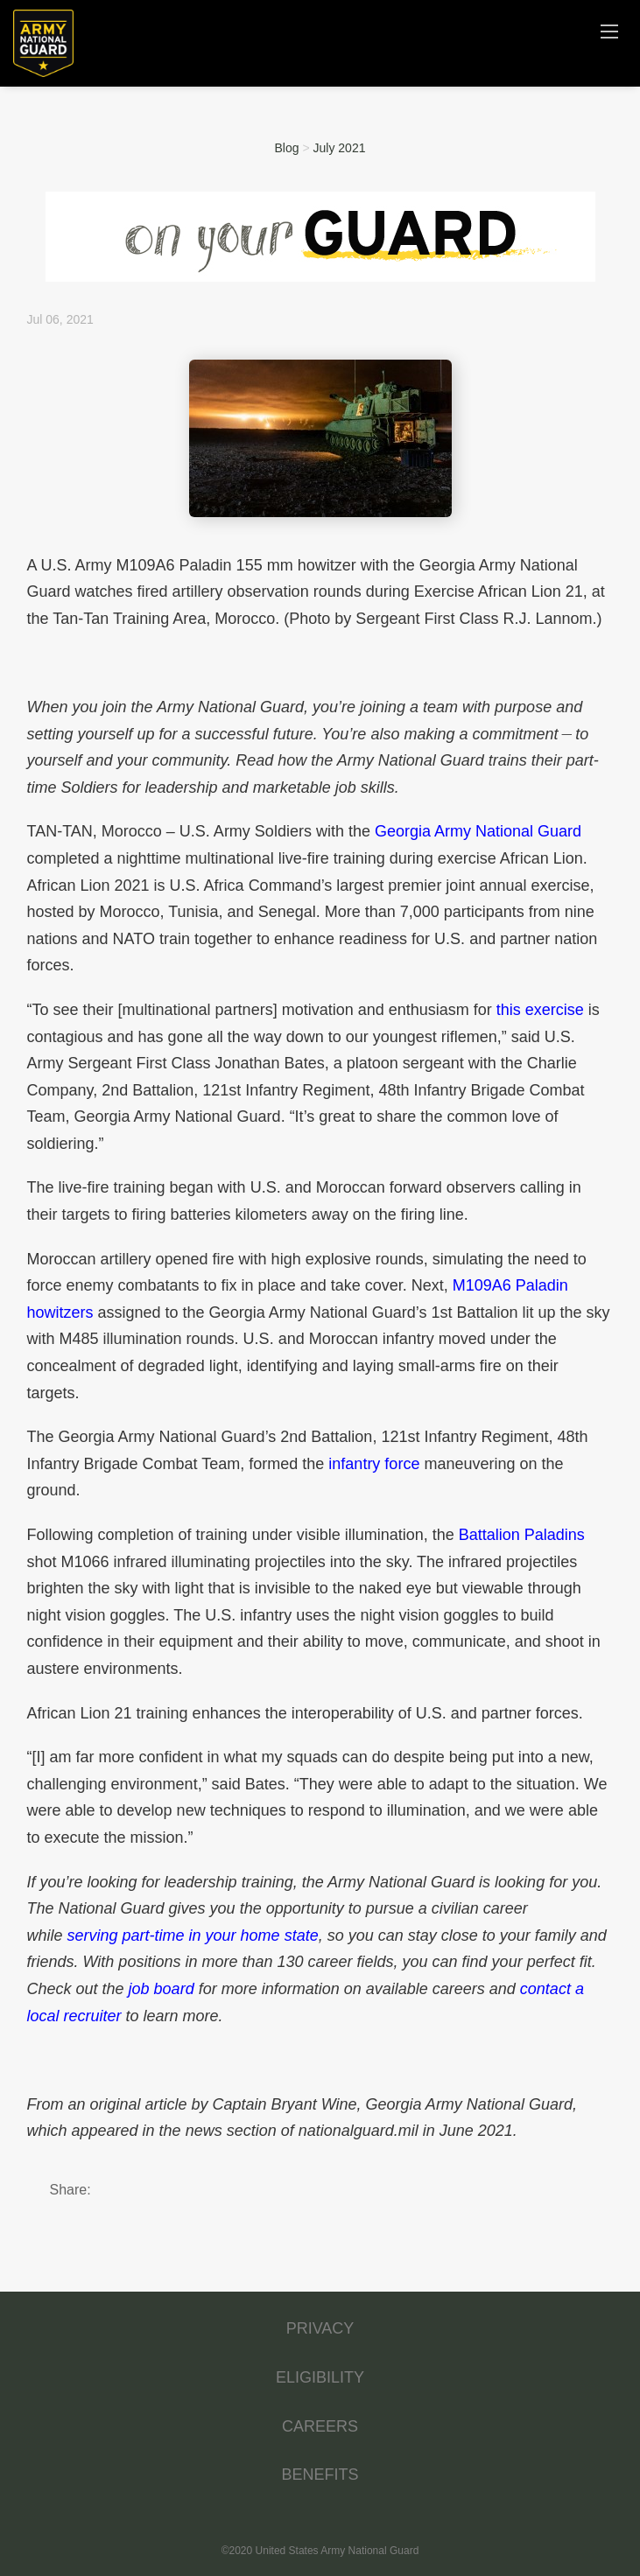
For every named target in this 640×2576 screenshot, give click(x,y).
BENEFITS (319, 2474)
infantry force (373, 1464)
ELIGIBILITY (320, 2377)
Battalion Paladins (522, 1535)
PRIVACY (320, 2328)
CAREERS (320, 2426)
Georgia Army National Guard (478, 831)
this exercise (540, 1009)
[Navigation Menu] (609, 31)
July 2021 (339, 148)
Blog (287, 148)
